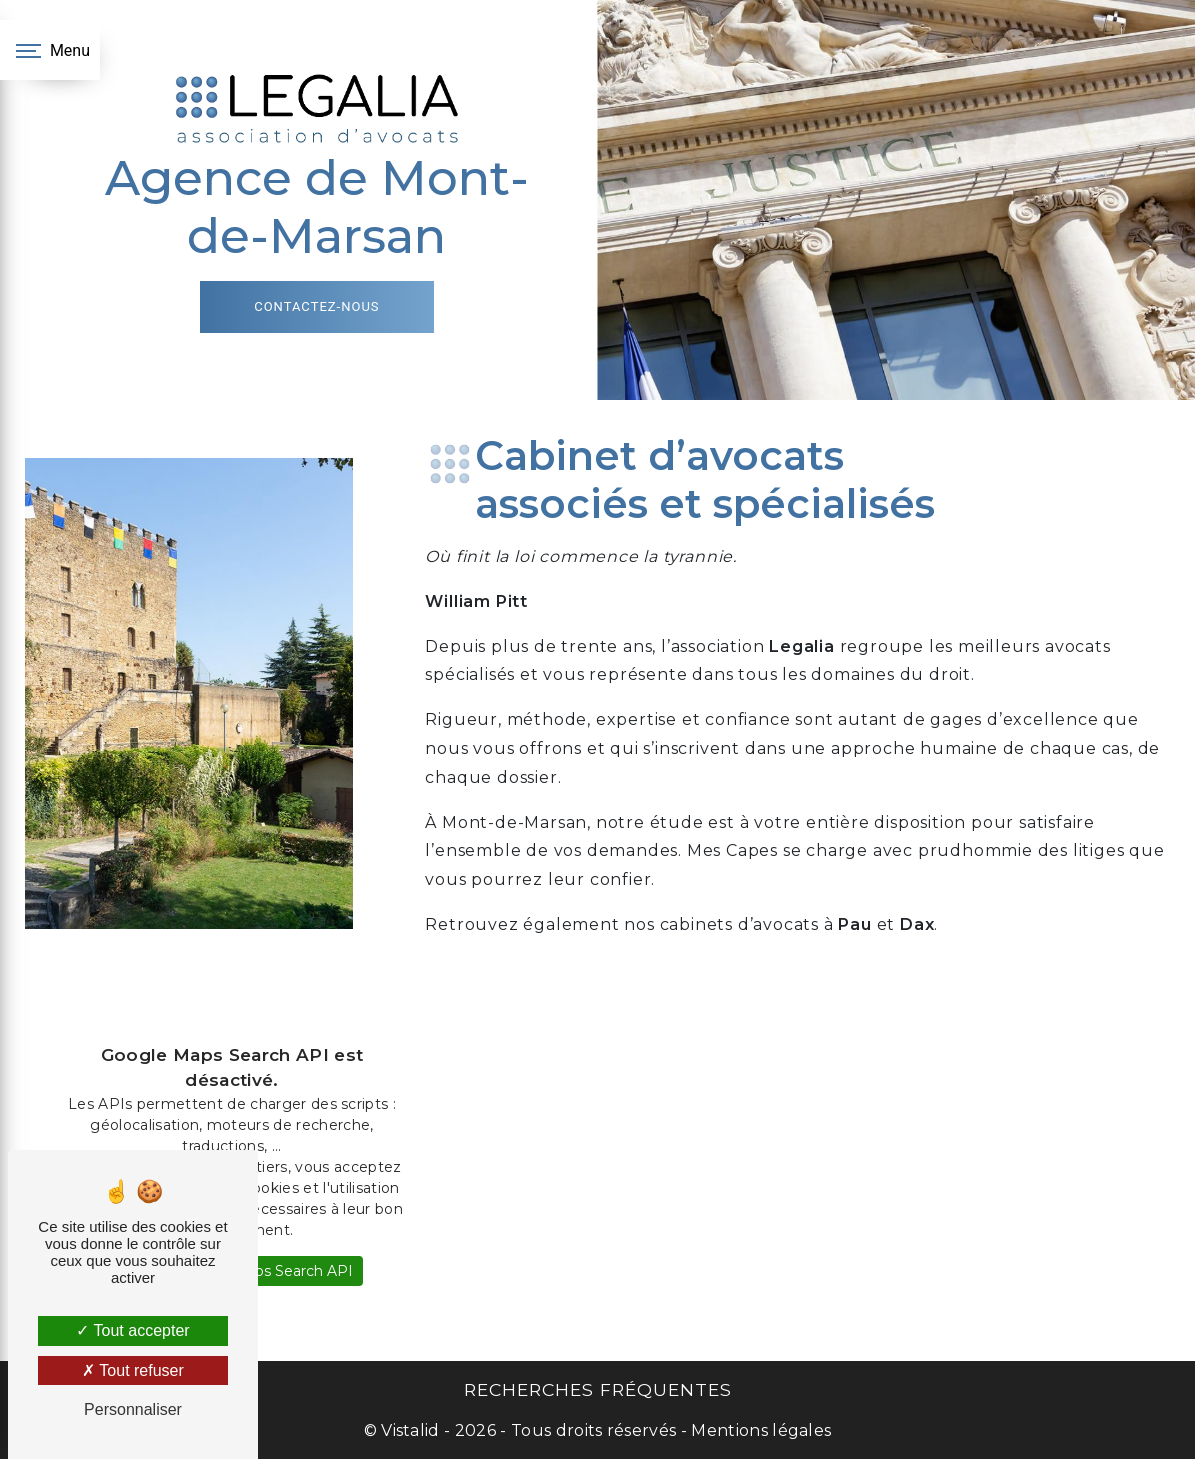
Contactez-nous (316, 306)
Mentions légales (759, 1430)
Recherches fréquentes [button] (598, 1389)
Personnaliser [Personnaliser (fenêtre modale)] (133, 1409)
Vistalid (410, 1430)
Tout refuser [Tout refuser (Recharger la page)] (133, 1370)
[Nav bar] (50, 50)
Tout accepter (132, 1330)
